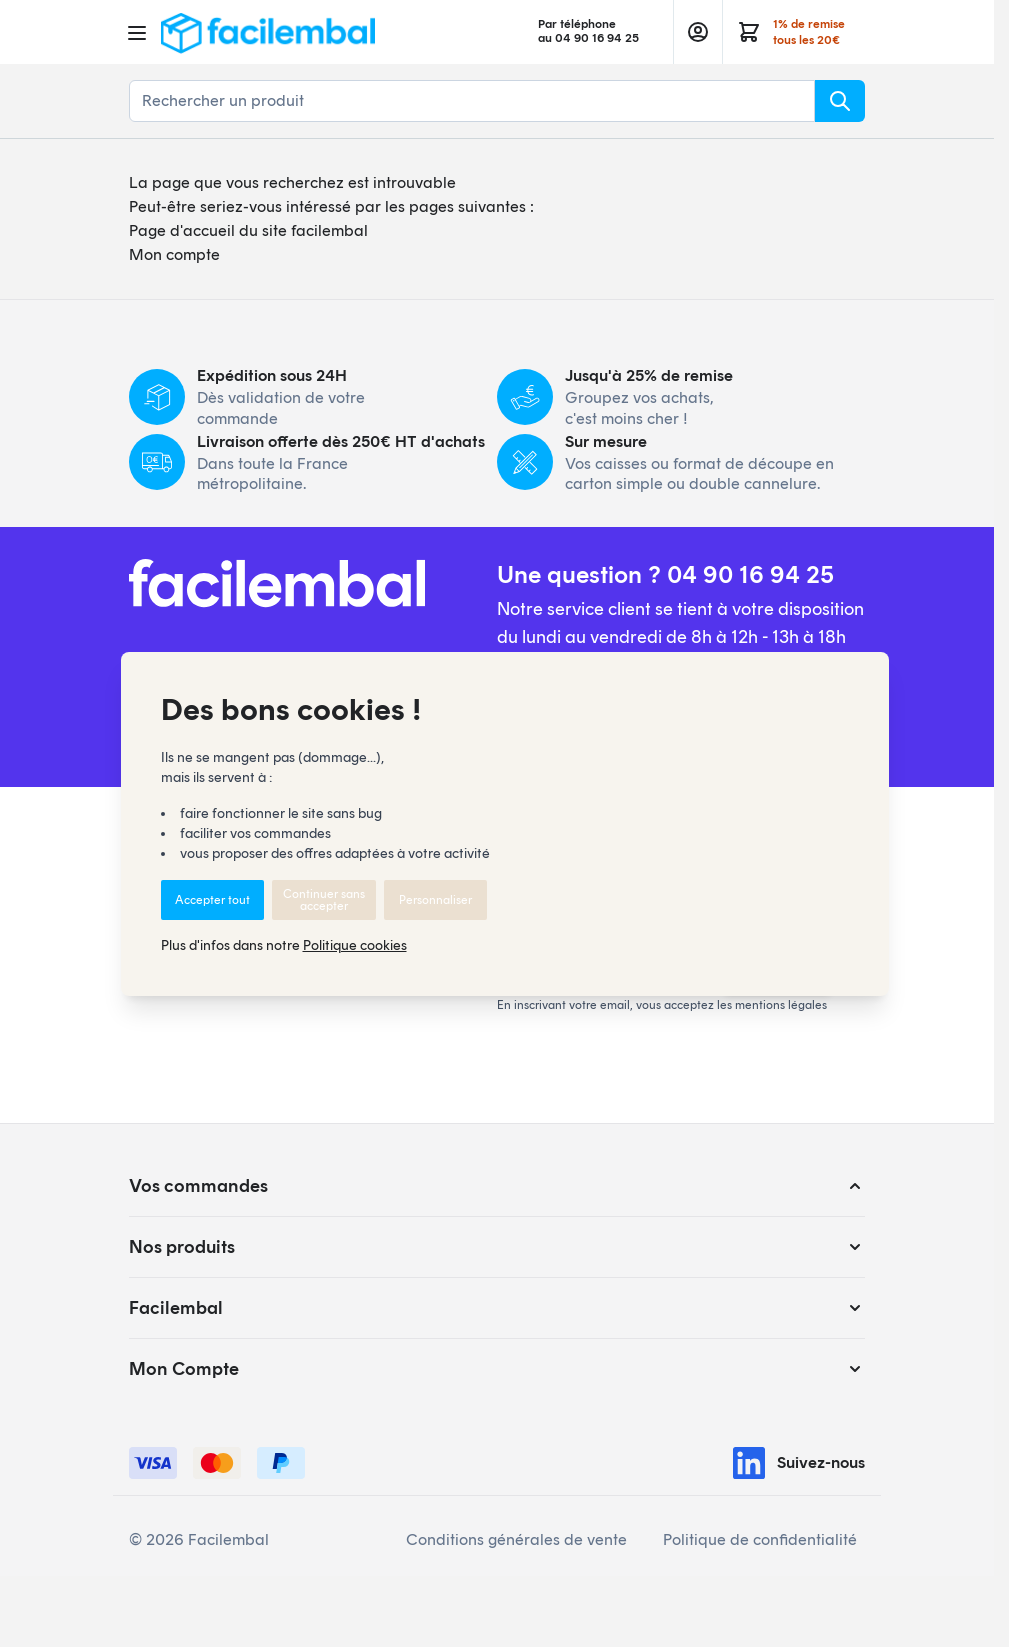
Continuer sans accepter (324, 900)
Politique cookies (355, 945)
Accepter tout (212, 900)
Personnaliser (435, 900)
